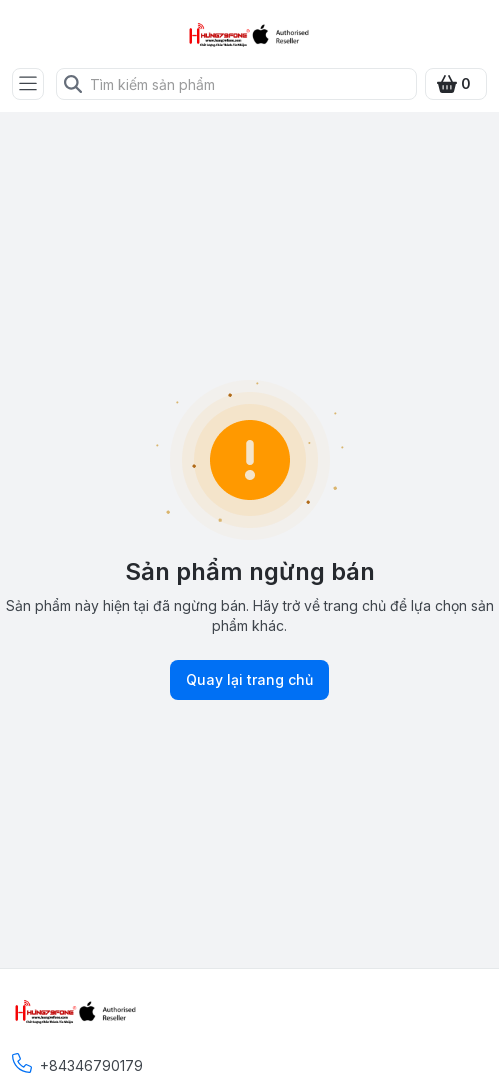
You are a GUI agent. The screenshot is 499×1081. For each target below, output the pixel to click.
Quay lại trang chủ (249, 680)
